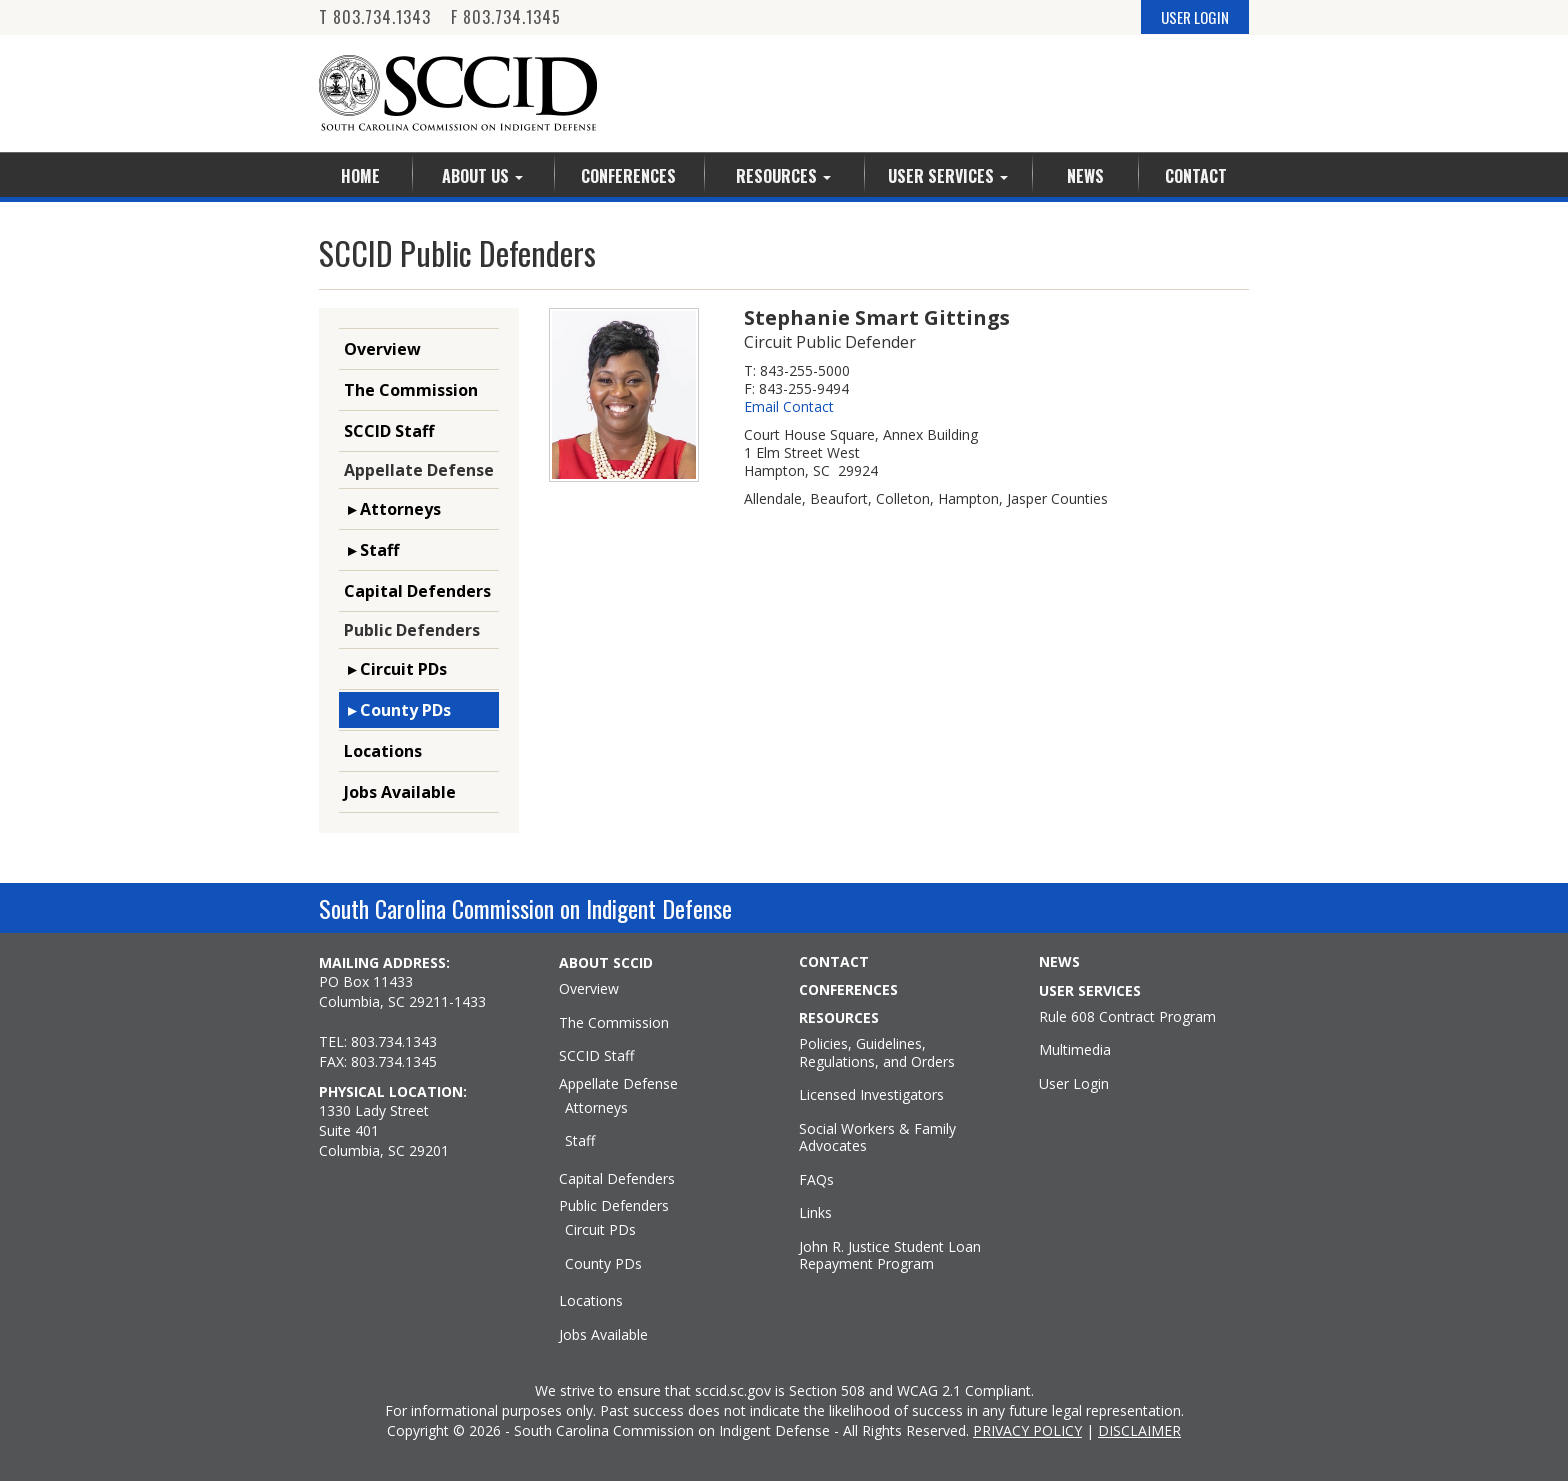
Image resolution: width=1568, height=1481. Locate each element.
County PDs (603, 1264)
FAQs (816, 1180)
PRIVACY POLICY (1027, 1430)
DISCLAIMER (1139, 1430)
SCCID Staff (389, 431)
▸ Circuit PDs (395, 669)
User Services (948, 176)
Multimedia (1075, 1050)
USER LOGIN (1195, 17)
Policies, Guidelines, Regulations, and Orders (877, 1052)
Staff (580, 1141)
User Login (1074, 1084)
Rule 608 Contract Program (1127, 1017)
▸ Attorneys (392, 509)
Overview (382, 349)
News (1085, 176)
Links (815, 1213)
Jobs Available (400, 792)
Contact (1196, 176)
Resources (783, 176)
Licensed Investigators (871, 1095)
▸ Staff (371, 550)
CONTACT (834, 962)
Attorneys (596, 1108)
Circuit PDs (600, 1230)
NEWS (1059, 962)
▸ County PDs (397, 710)
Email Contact (789, 407)
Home (360, 176)
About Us (482, 176)
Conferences (628, 176)
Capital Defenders (417, 591)
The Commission (411, 390)
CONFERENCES (848, 990)
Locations (383, 751)
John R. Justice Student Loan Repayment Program (890, 1255)
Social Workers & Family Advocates (877, 1137)
